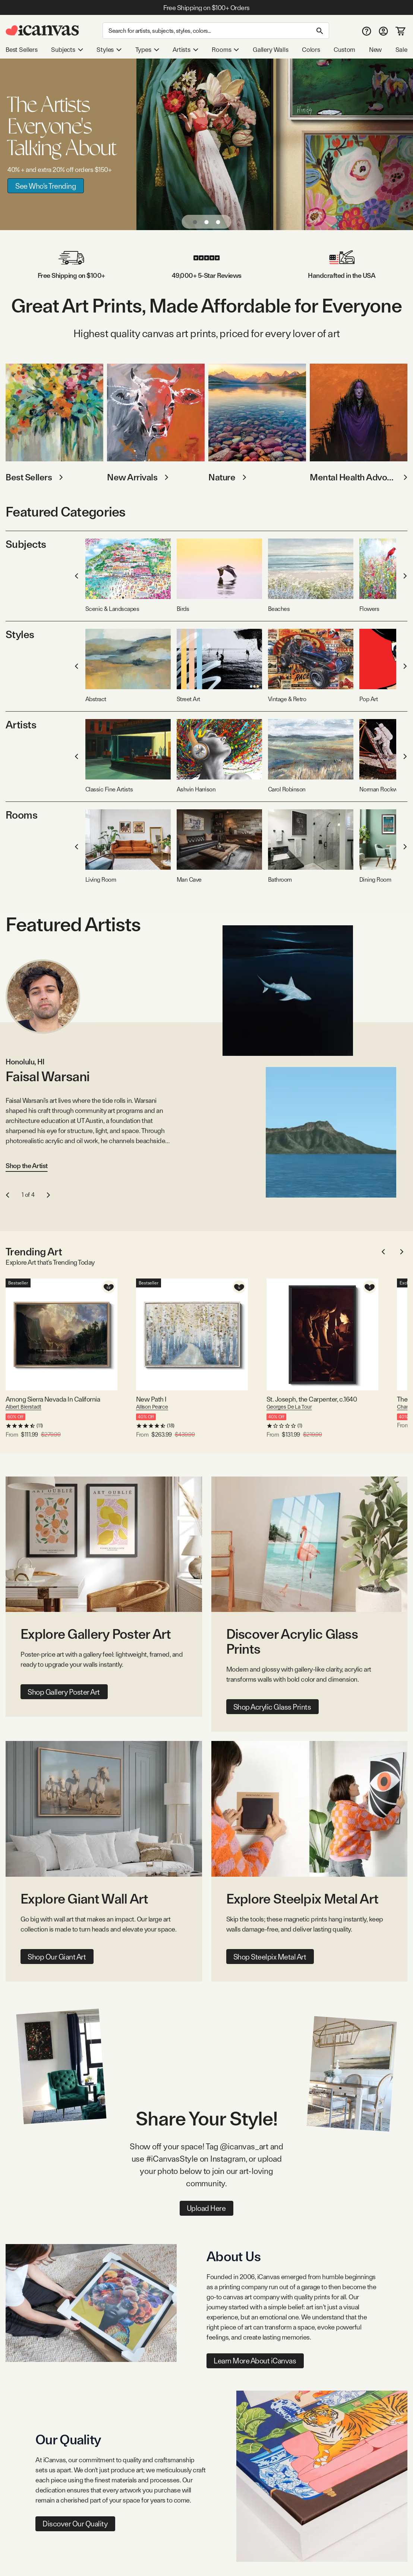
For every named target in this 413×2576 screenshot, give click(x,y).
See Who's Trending (45, 186)
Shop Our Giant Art (57, 1956)
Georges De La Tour (289, 1407)
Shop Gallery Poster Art (64, 1692)
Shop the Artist (27, 1166)
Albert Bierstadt (23, 1407)
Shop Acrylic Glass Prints (272, 1707)
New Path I (151, 1399)
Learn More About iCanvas (255, 2360)
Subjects (67, 49)
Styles (109, 49)
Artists (185, 49)
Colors (311, 49)
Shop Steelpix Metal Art (269, 1956)
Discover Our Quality (74, 2523)
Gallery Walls (271, 49)
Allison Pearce (152, 1407)
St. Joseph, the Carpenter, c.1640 (312, 1399)
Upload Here (206, 2208)
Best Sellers (22, 49)
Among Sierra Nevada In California (53, 1399)
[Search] (216, 30)
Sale (401, 49)
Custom (344, 49)
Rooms (225, 49)
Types (147, 49)
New (375, 49)
